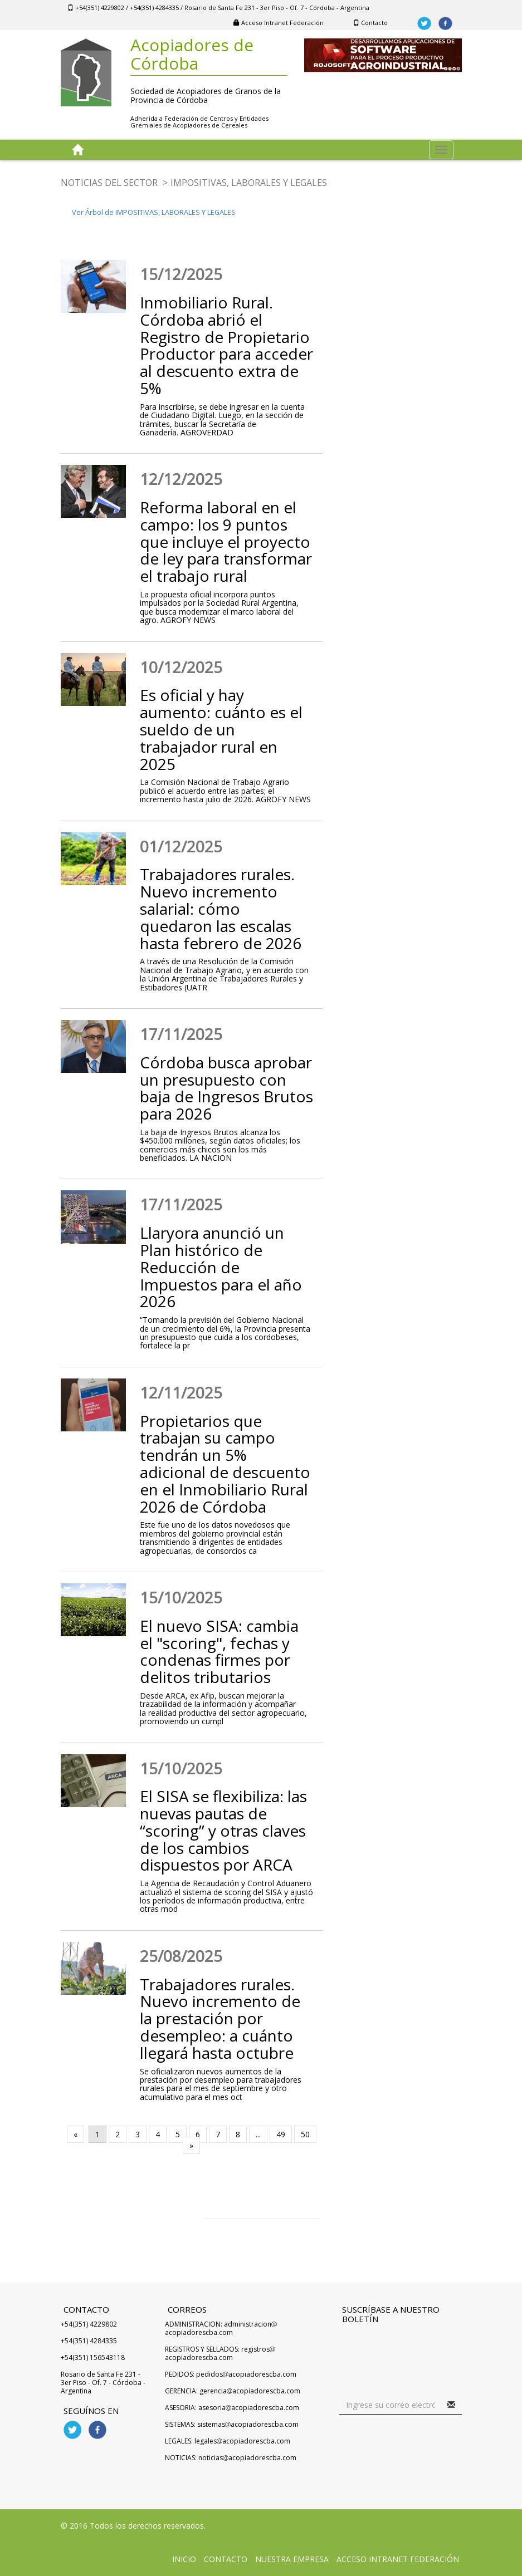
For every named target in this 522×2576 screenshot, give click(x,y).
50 (305, 2134)
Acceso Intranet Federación (278, 22)
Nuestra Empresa (292, 2559)
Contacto (370, 22)
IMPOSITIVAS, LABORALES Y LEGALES (248, 182)
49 (280, 2134)
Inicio (184, 2559)
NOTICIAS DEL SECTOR (109, 182)
